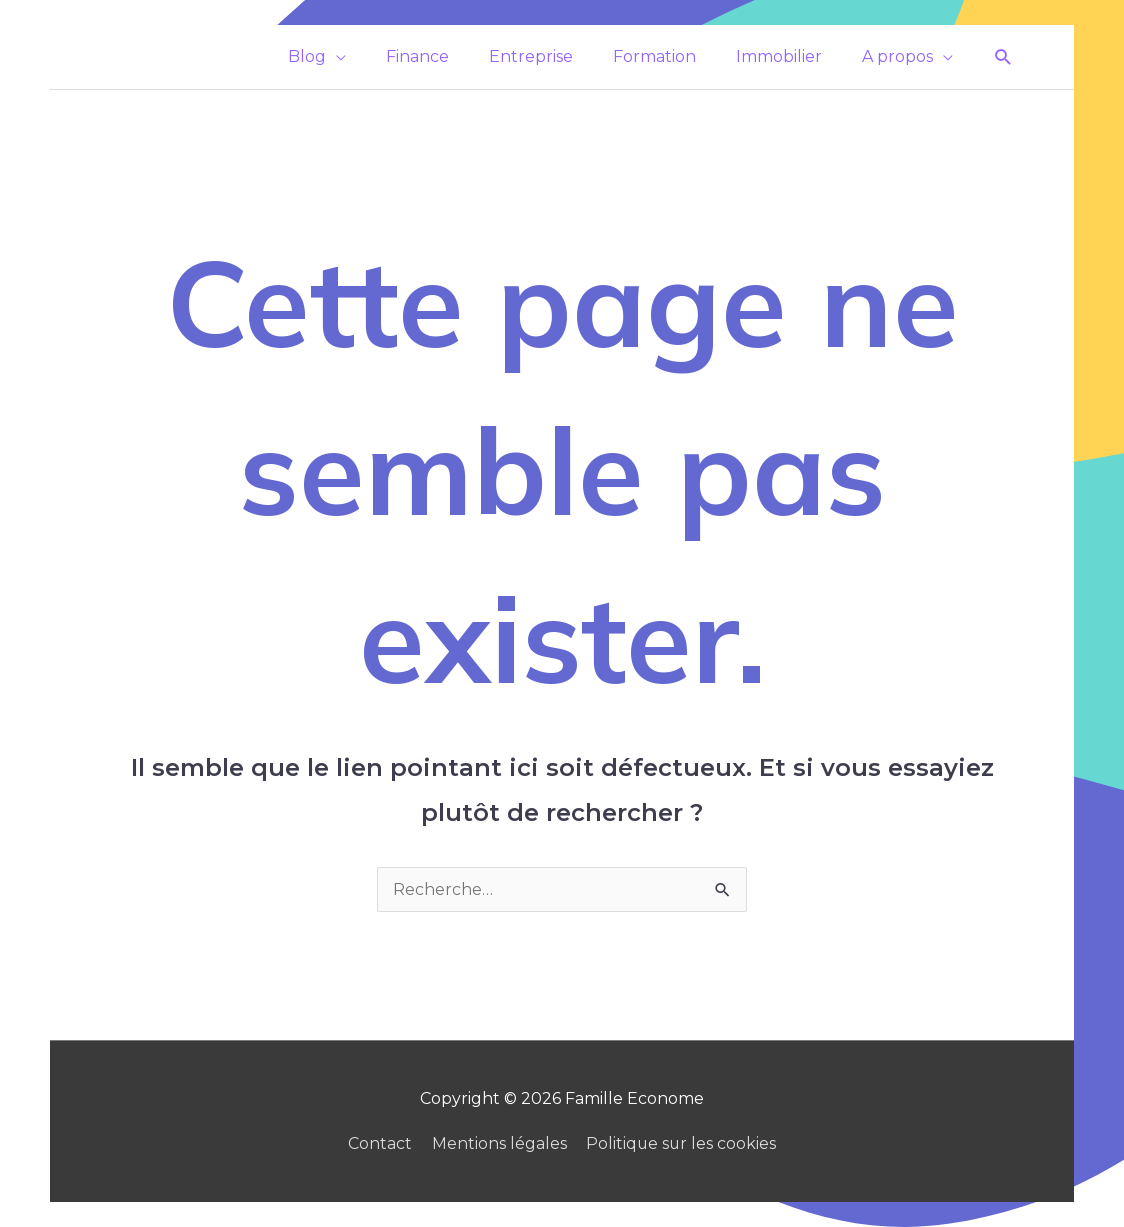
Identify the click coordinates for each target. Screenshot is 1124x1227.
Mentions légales (498, 1143)
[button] (1003, 57)
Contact (379, 1143)
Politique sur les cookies (682, 1143)
